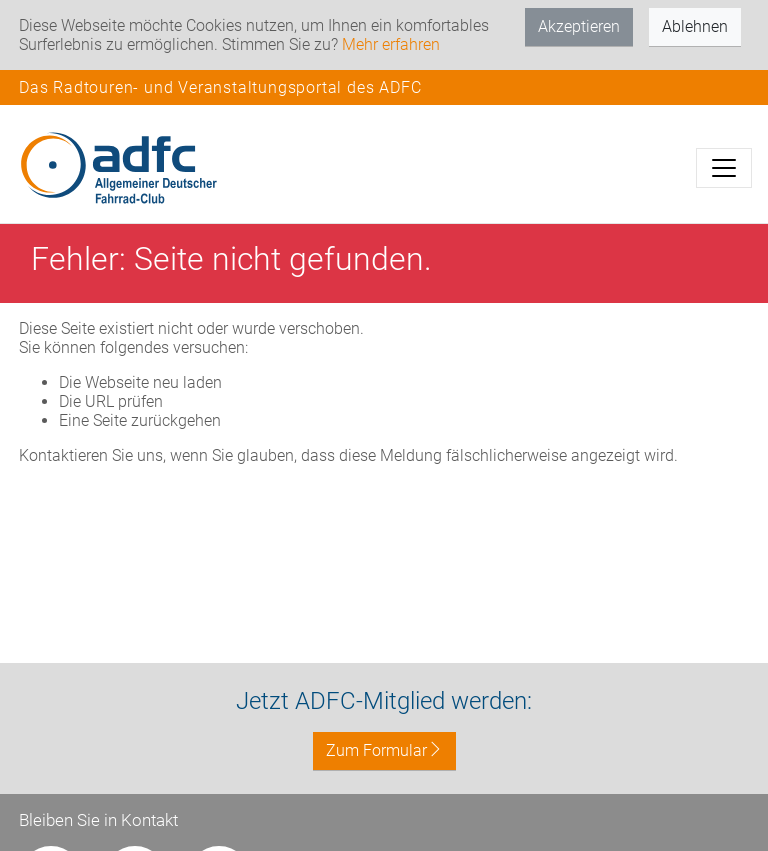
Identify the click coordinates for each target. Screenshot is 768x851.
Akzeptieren (579, 26)
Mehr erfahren (391, 44)
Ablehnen (695, 26)
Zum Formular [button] (384, 750)
